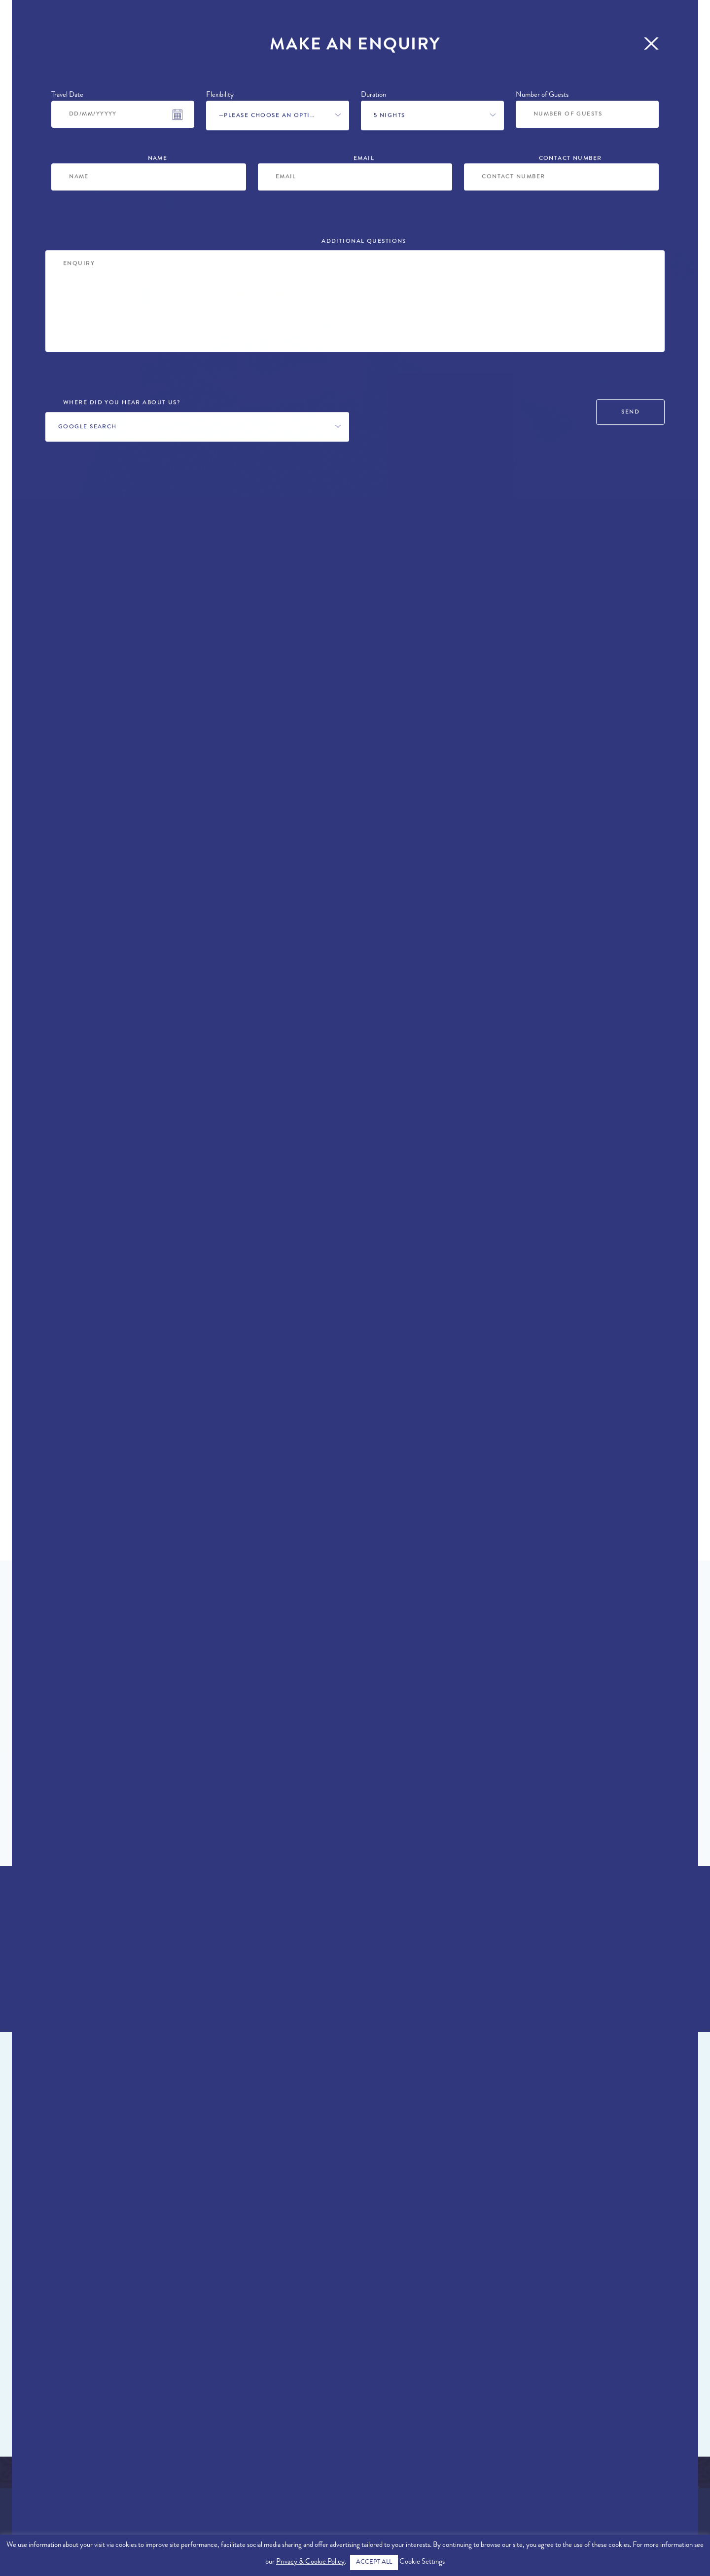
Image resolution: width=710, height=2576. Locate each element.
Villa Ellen (298, 2254)
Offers (155, 31)
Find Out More (349, 1794)
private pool (273, 991)
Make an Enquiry (558, 677)
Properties (40, 31)
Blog (535, 31)
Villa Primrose (514, 2254)
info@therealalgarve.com (650, 2479)
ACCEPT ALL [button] (374, 2562)
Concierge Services (465, 31)
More (573, 31)
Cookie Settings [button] (422, 2562)
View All (350, 2370)
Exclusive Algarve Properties (69, 2461)
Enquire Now (349, 1984)
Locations (102, 31)
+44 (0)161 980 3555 (560, 641)
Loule (71, 637)
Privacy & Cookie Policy (310, 2562)
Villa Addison (102, 2254)
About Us (29, 2474)
